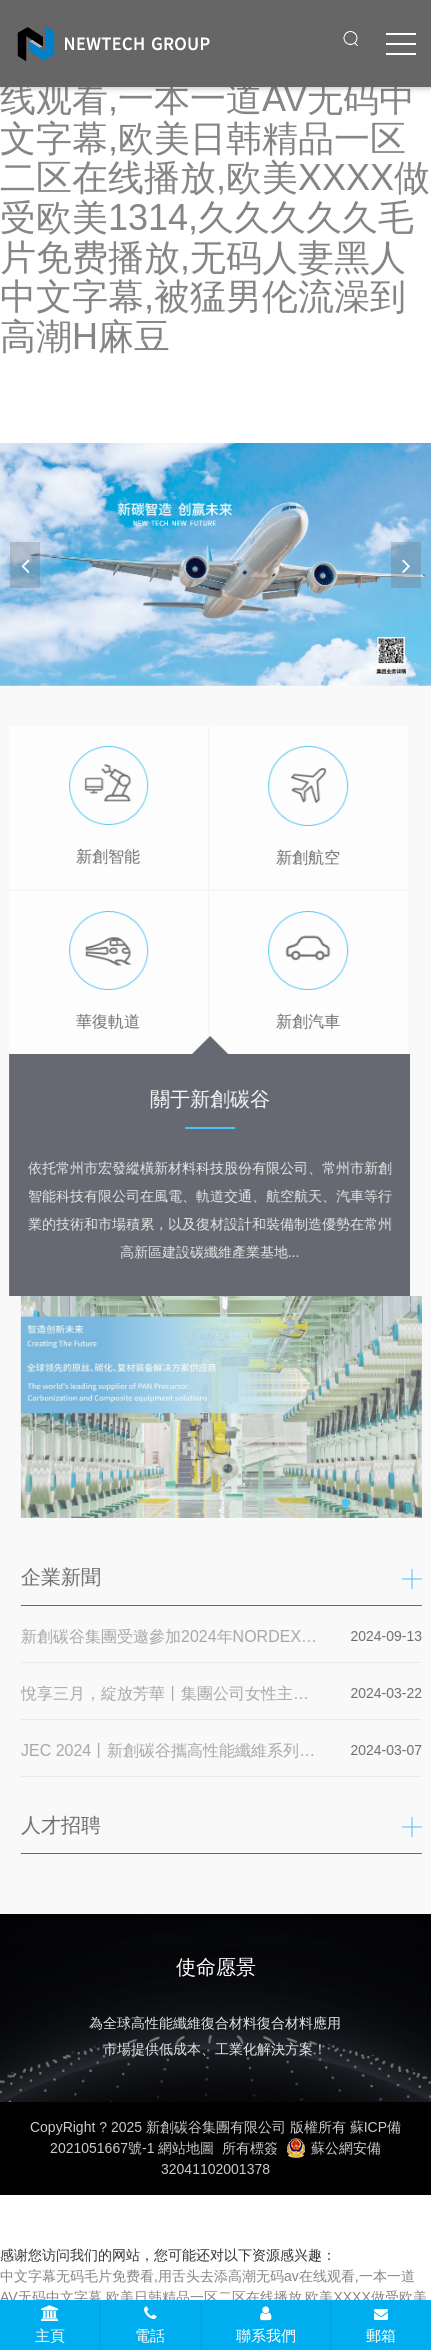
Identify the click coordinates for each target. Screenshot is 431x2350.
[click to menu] (401, 44)
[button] (406, 565)
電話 (150, 2325)
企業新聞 (65, 1577)
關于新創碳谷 (205, 1099)
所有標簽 (250, 2148)
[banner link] (215, 564)
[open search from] (351, 38)
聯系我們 (266, 2325)
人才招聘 (65, 1825)
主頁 (50, 2325)
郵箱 (381, 2326)
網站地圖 (186, 2148)
